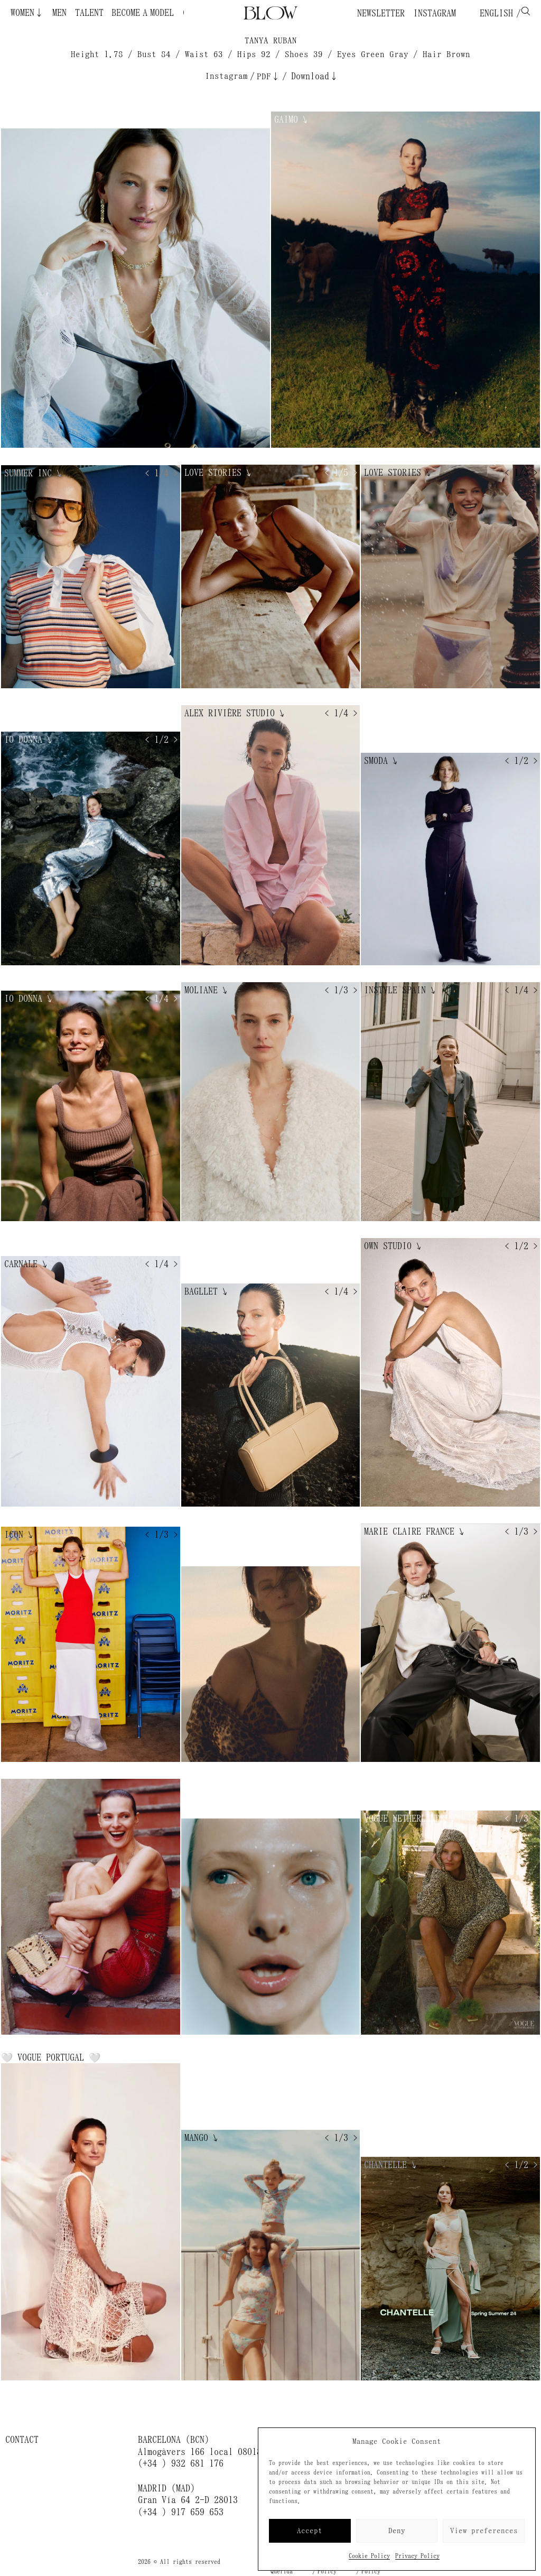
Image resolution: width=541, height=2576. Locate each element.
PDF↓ (268, 76)
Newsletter (381, 13)
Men (59, 12)
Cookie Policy (369, 2556)
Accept (309, 2531)
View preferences (484, 2531)
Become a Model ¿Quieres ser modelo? (111, 12)
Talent (89, 12)
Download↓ (315, 76)
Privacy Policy (417, 2556)
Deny (396, 2531)
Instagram (434, 13)
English (494, 13)
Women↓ (27, 12)
